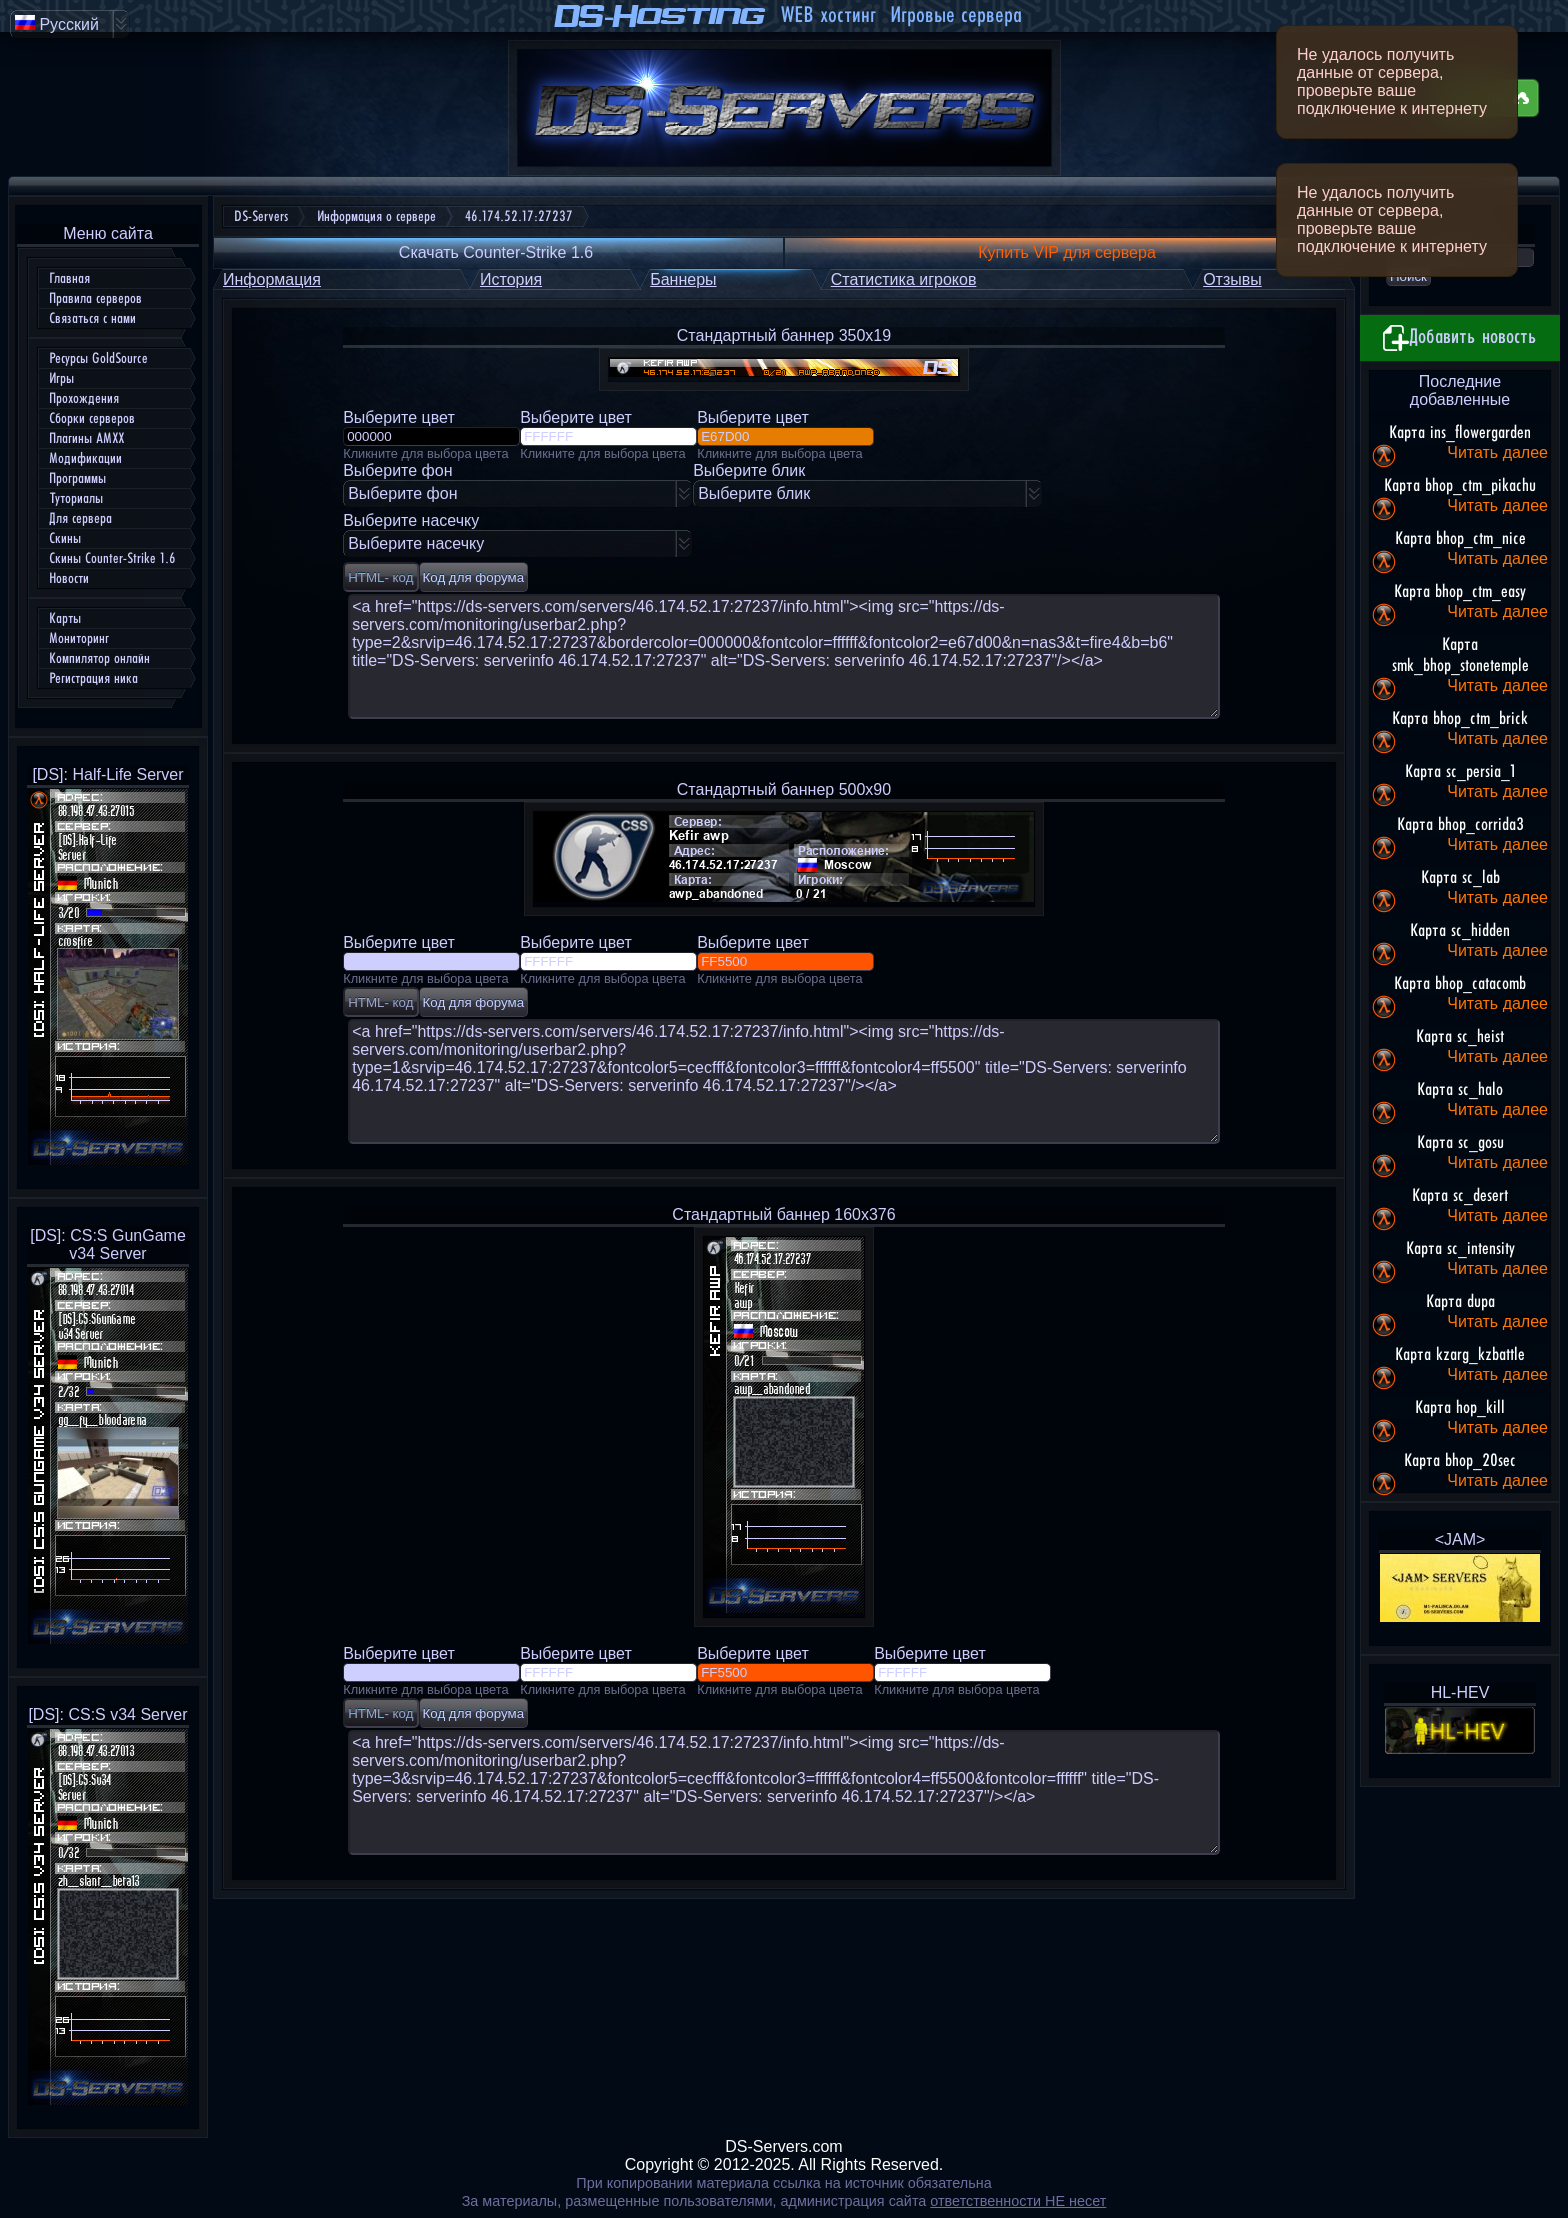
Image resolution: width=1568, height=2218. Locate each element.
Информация (272, 279)
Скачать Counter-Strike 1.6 (496, 252)
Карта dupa (1460, 1302)
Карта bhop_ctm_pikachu (1460, 486)
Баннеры (683, 279)
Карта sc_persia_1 (1460, 772)
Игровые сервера (956, 15)
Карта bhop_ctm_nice (1460, 539)
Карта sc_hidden (1460, 931)
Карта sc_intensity (1460, 1249)
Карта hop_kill (1460, 1408)
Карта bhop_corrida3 (1460, 825)
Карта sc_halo (1460, 1090)
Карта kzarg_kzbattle (1460, 1355)
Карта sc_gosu (1460, 1143)
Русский (57, 24)
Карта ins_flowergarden (1460, 433)
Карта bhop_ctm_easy (1460, 592)
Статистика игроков (904, 279)
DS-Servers (261, 216)
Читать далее (1497, 452)
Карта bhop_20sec (1460, 1461)
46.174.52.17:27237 (519, 216)
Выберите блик (754, 493)
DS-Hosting (661, 16)
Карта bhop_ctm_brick (1460, 719)
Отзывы (1232, 279)
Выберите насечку (416, 543)
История (511, 279)
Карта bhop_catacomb (1460, 984)
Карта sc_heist (1460, 1037)
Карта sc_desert (1460, 1196)
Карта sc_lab (1460, 878)
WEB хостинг (828, 15)
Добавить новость (1460, 338)
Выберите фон (402, 493)
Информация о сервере (376, 216)
